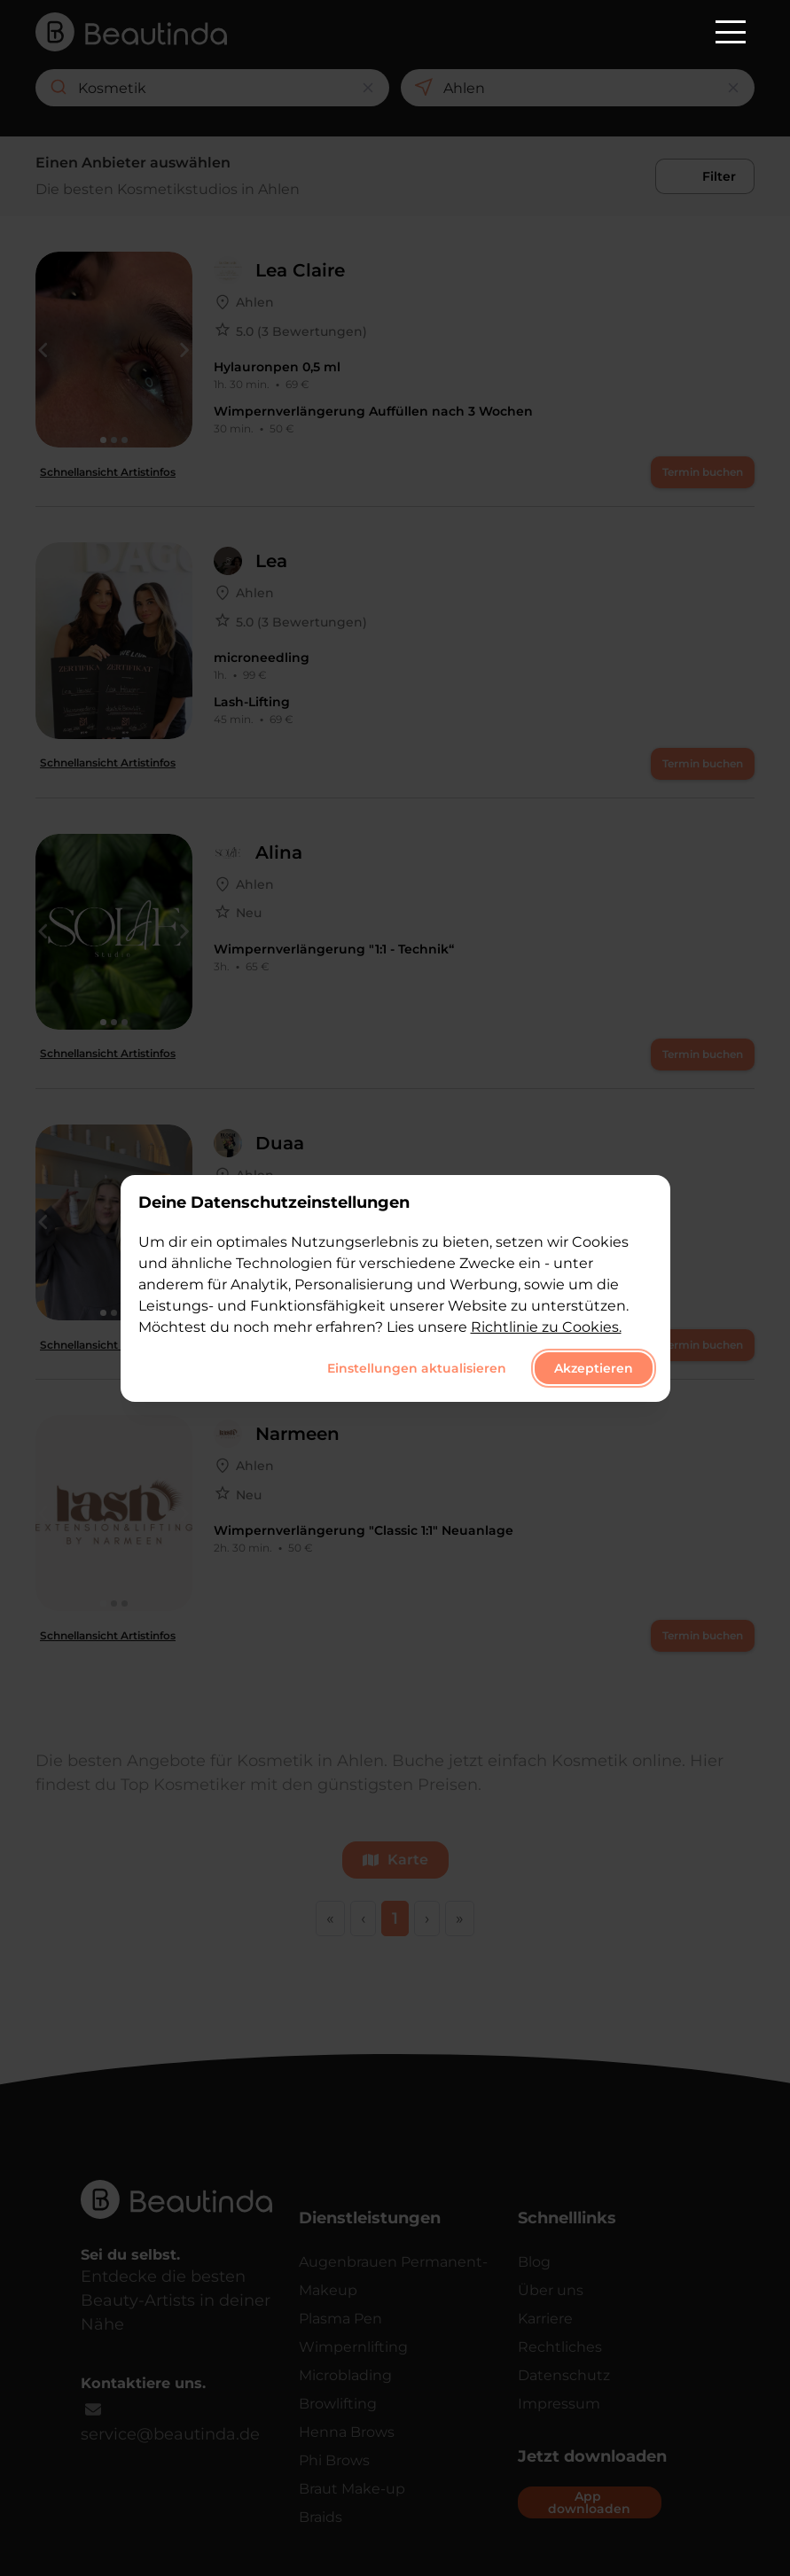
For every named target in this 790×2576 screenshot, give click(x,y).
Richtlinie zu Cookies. (546, 1327)
